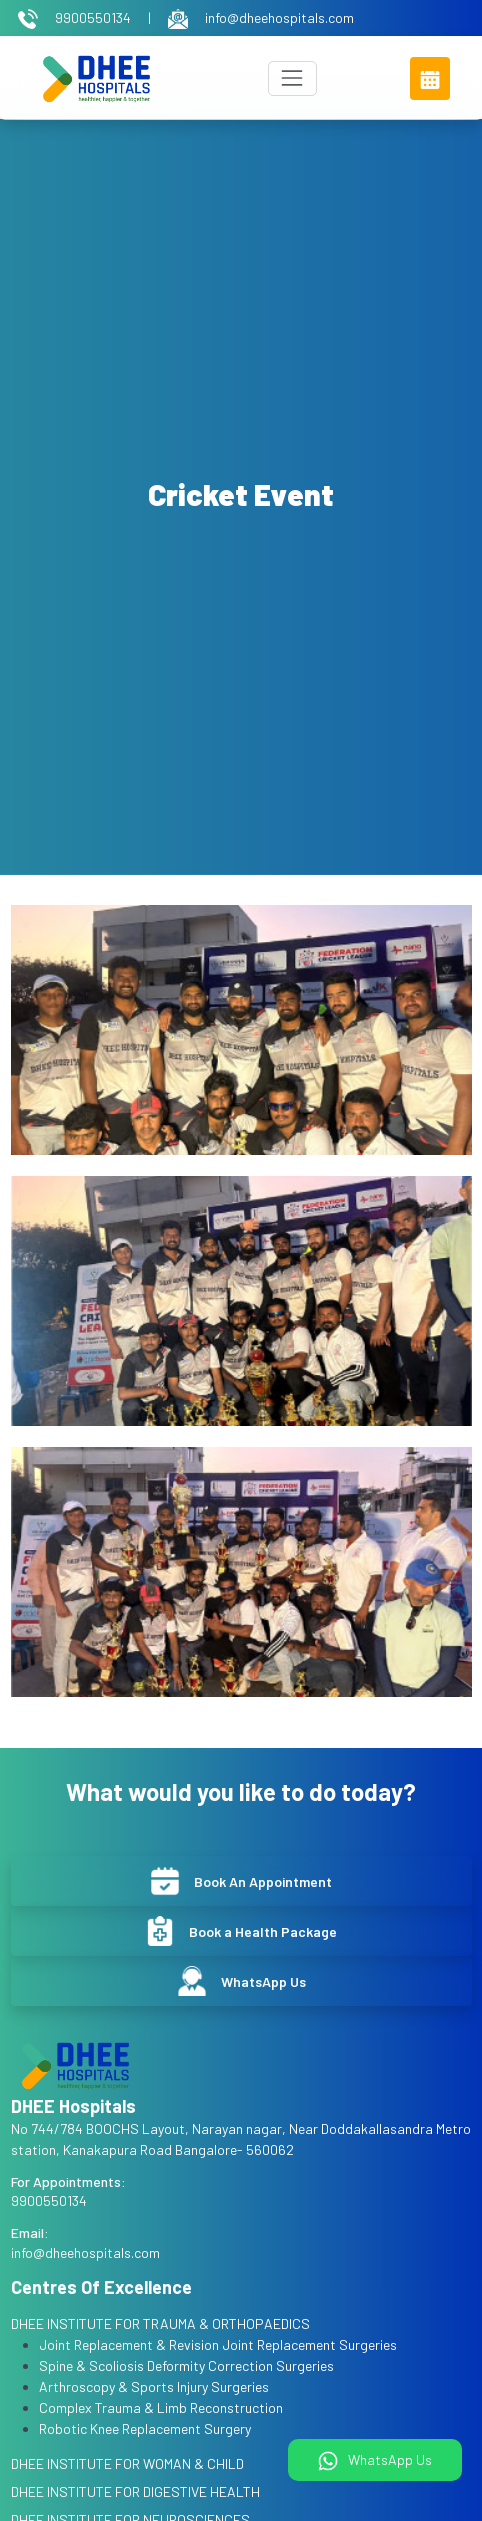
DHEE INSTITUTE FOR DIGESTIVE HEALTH (135, 2491)
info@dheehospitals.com (261, 17)
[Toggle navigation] (292, 78)
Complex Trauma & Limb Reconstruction (161, 2407)
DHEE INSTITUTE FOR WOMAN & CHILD (127, 2463)
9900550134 (76, 17)
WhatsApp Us (375, 2461)
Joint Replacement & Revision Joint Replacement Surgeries (218, 2344)
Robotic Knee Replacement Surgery (145, 2428)
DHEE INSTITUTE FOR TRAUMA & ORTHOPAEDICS (160, 2323)
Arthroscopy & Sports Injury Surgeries (154, 2386)
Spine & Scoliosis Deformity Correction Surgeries (186, 2365)
